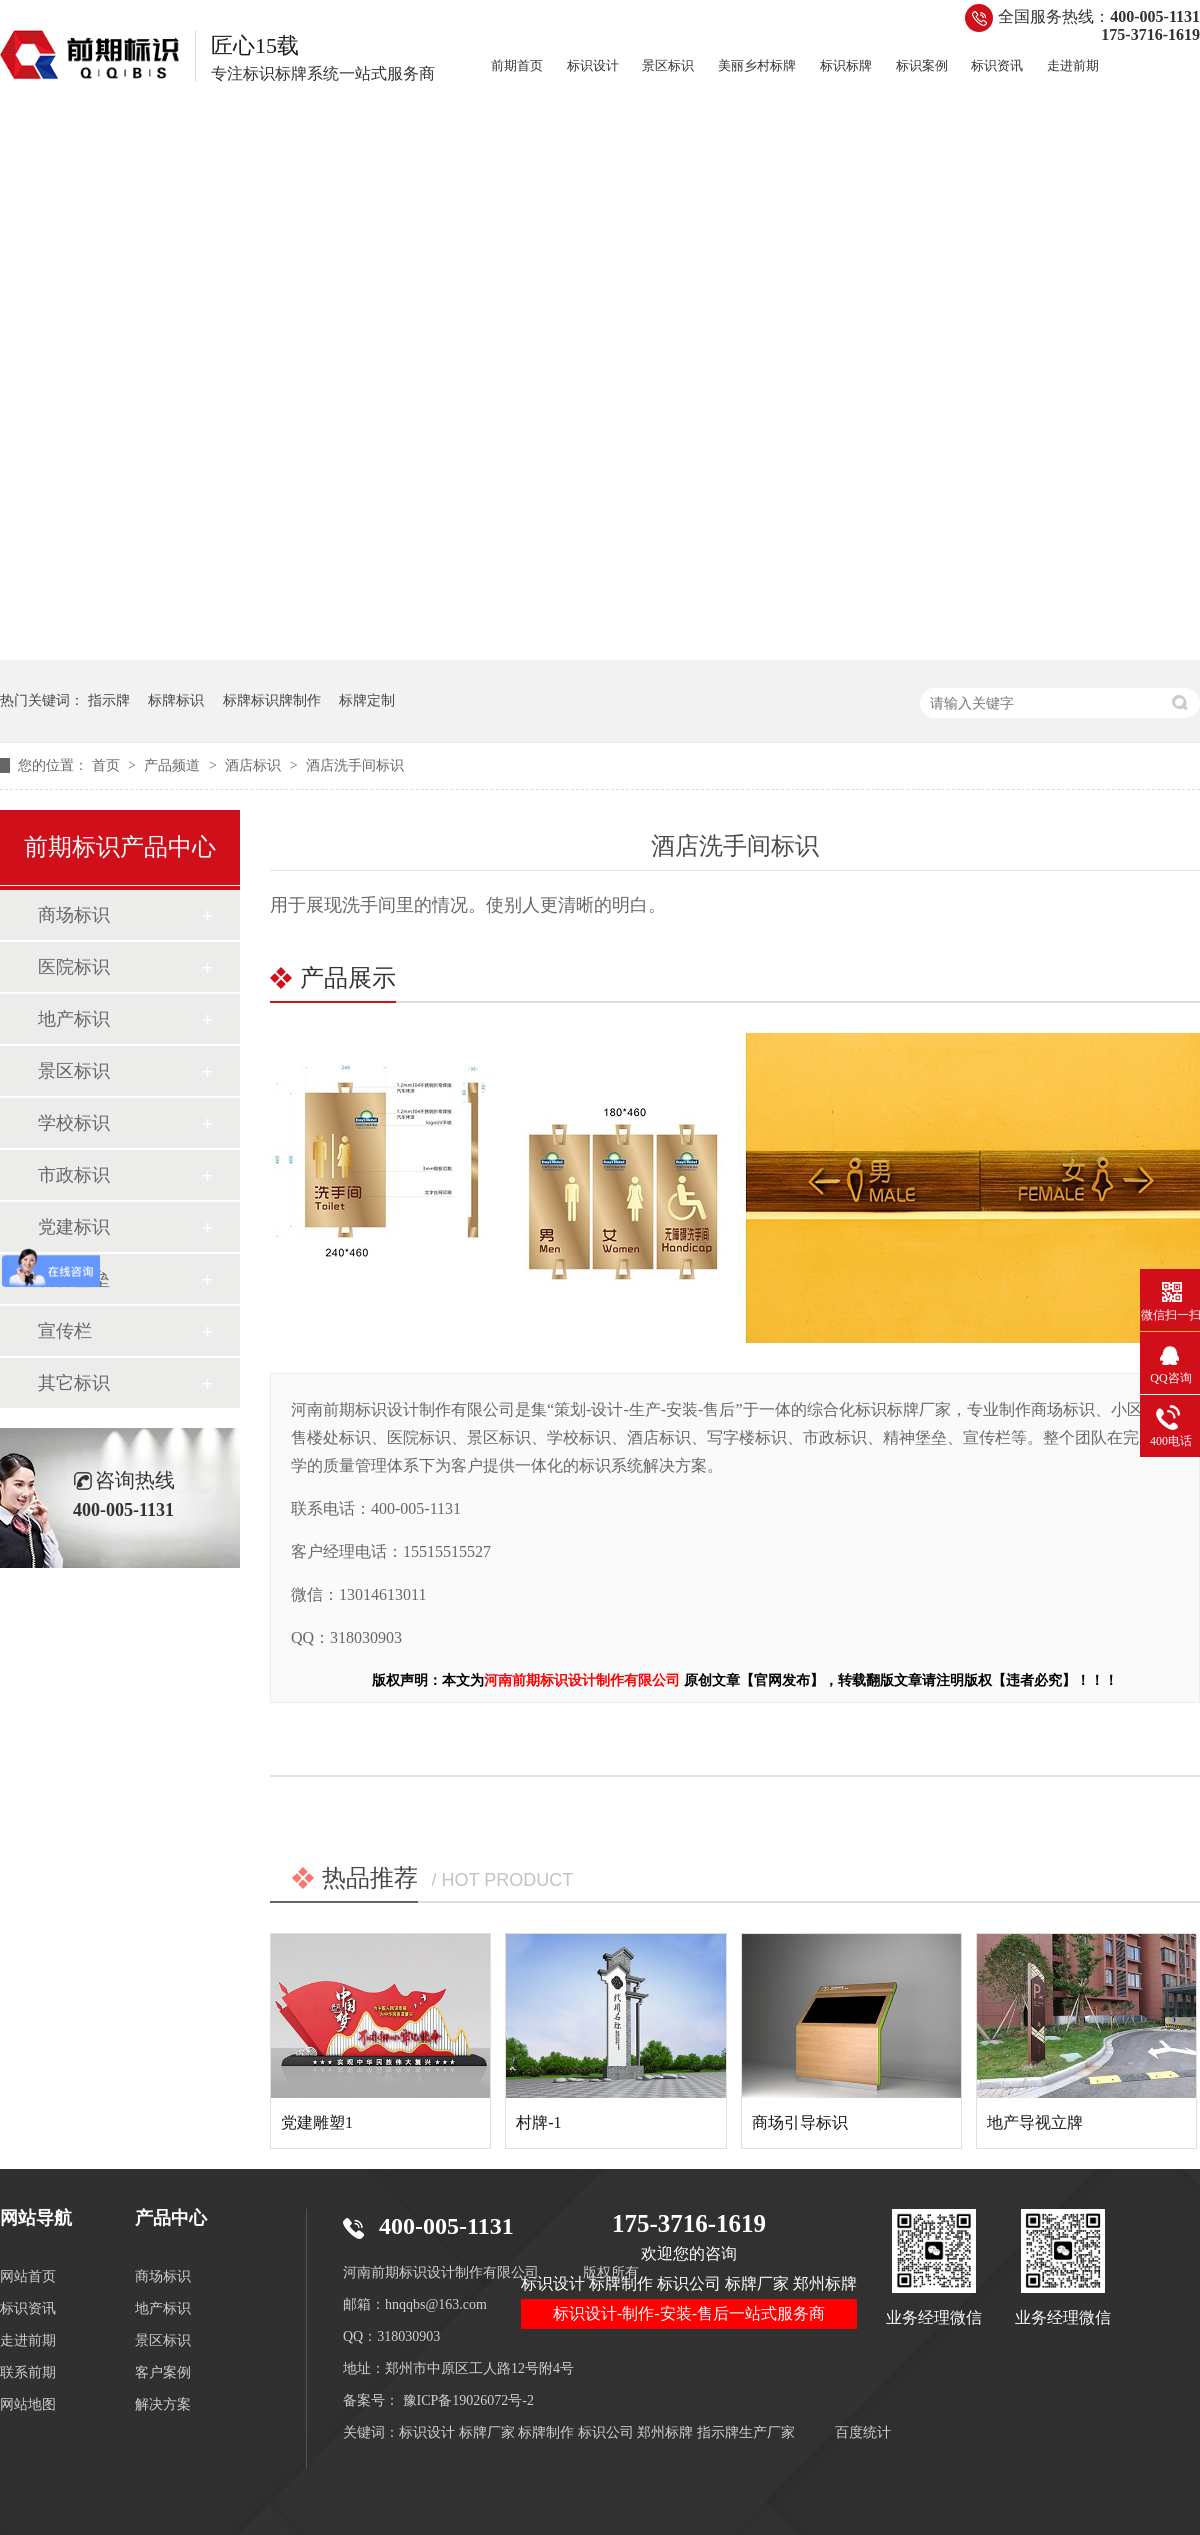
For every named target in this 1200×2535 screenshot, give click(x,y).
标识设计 (593, 65)
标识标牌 (846, 65)
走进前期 (1073, 65)
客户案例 (163, 2372)
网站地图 (28, 2404)
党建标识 (74, 1227)
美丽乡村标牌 (757, 65)
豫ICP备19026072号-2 (468, 2400)
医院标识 (74, 967)
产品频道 (174, 765)
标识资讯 (997, 65)
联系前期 (28, 2372)
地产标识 (74, 1019)
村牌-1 (538, 2122)
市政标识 (74, 1175)
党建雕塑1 (317, 2122)
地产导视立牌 (1035, 2122)
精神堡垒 (74, 1279)
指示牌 (109, 700)
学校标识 (74, 1123)
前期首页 (517, 65)
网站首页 (28, 2276)
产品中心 (171, 2218)
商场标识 (74, 915)
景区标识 (668, 65)
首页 (108, 765)
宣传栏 (65, 1331)
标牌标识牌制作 (272, 700)
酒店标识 (255, 765)
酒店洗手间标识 (355, 765)
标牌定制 (367, 700)
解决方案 (163, 2404)
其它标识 (74, 1383)
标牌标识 (176, 700)
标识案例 (922, 65)
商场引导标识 (800, 2122)
